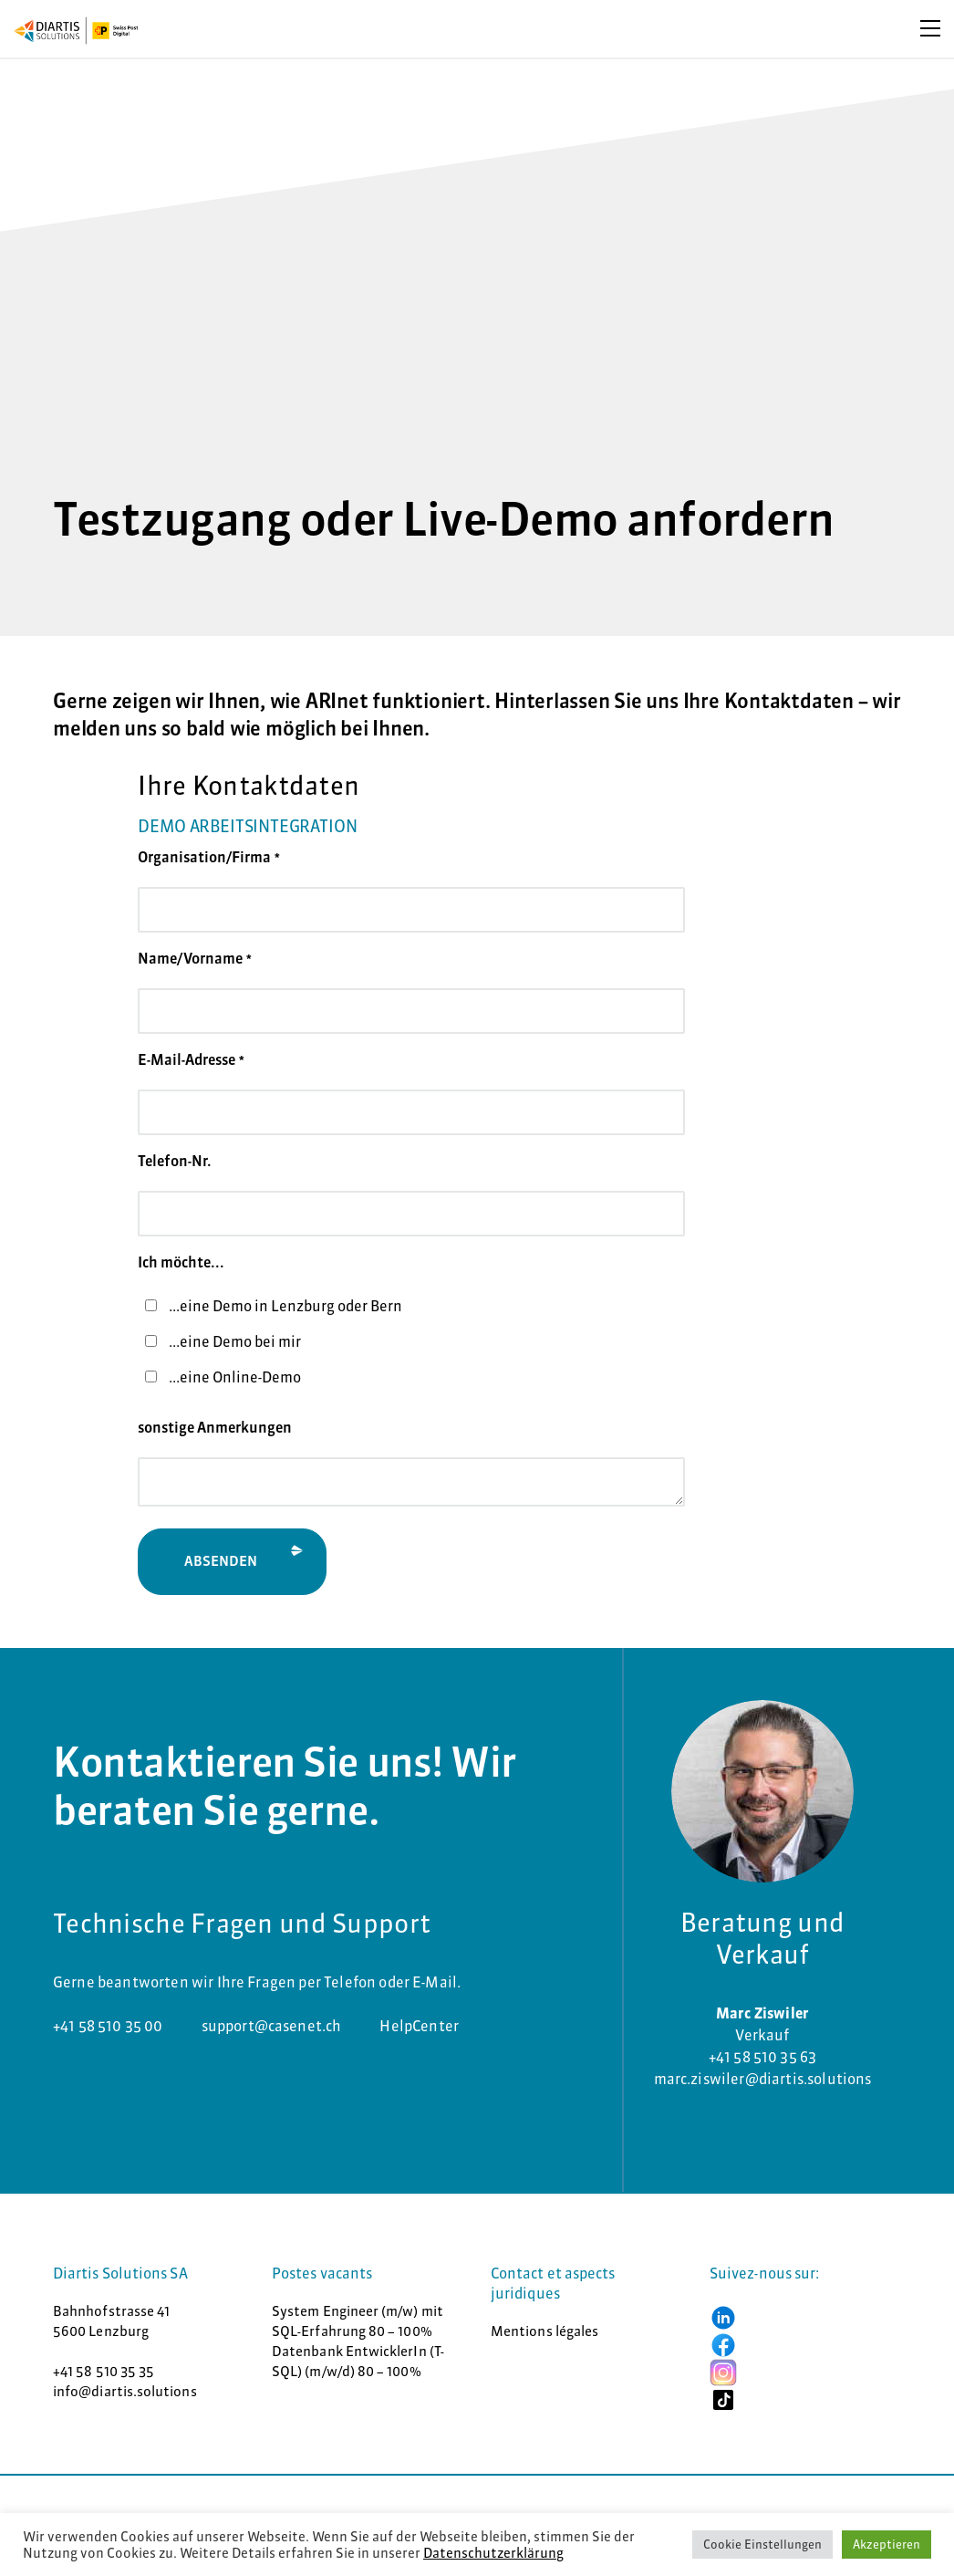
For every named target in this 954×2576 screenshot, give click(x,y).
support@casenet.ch (272, 2026)
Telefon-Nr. (175, 1161)
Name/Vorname (195, 958)
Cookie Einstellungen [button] (762, 2544)
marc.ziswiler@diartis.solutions (763, 2079)
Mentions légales (544, 2331)
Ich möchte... (181, 1262)
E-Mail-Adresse (191, 1059)
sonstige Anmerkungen (215, 1427)
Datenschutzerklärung (493, 2552)
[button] (723, 2316)
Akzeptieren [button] (886, 2544)
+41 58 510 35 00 (108, 2026)
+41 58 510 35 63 (763, 2057)
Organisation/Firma (209, 857)
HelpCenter (419, 2026)
